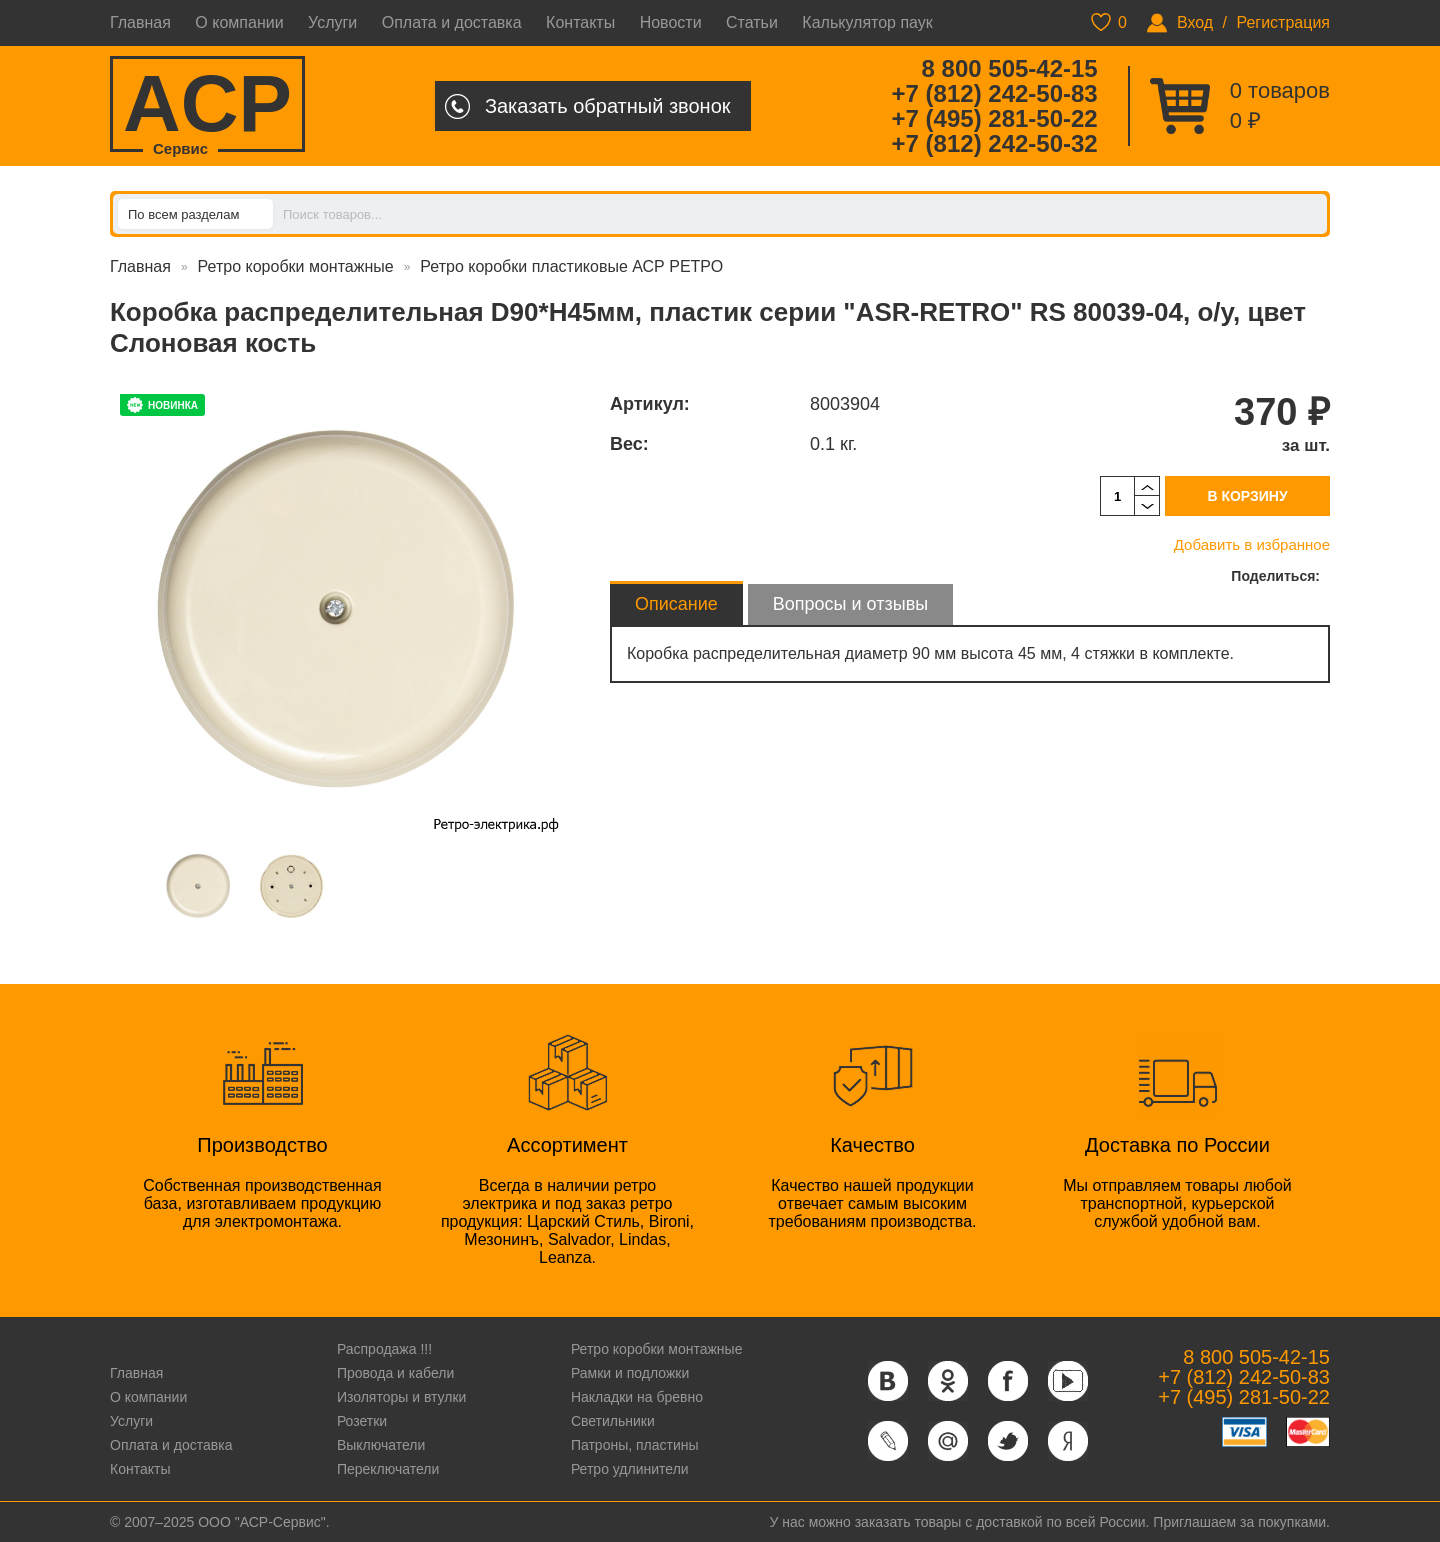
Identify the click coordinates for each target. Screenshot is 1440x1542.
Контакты (580, 22)
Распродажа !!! (384, 1349)
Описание (676, 604)
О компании (239, 22)
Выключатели (381, 1445)
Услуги (332, 22)
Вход (1195, 22)
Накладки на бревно (637, 1397)
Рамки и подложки (630, 1373)
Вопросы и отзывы (850, 604)
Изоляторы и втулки (402, 1397)
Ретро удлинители (630, 1469)
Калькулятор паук (867, 22)
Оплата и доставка (452, 22)
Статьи (752, 22)
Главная (140, 22)
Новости (671, 22)
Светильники (613, 1421)
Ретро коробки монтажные (296, 266)
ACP (207, 105)
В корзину (1247, 496)
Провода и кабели (395, 1373)
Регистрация (1283, 22)
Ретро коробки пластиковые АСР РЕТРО (571, 266)
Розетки (362, 1421)
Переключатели (388, 1469)
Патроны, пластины (635, 1445)
